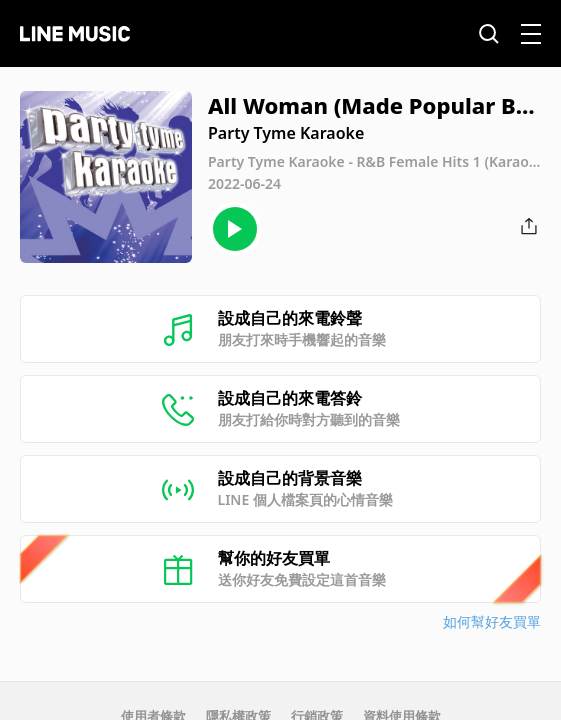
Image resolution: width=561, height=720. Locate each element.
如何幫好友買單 (492, 621)
